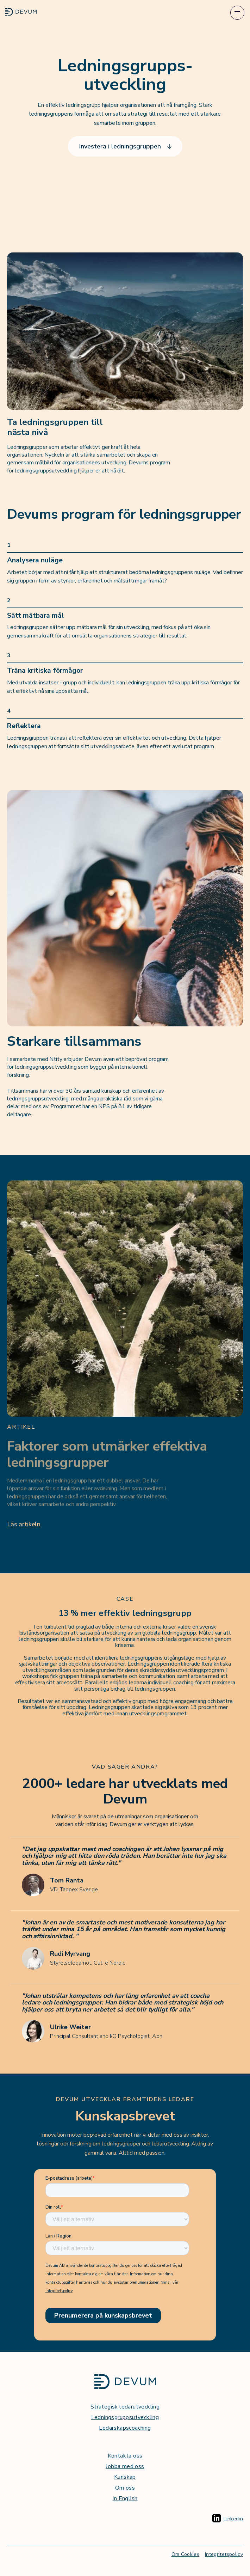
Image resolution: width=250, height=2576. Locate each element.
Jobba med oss (125, 2466)
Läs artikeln (23, 1524)
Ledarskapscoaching (125, 2428)
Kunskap (125, 2477)
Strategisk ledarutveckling (125, 2407)
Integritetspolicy (224, 2554)
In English (124, 2498)
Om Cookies (185, 2554)
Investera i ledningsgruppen (125, 146)
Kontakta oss (125, 2456)
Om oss (125, 2488)
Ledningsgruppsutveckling (125, 2417)
